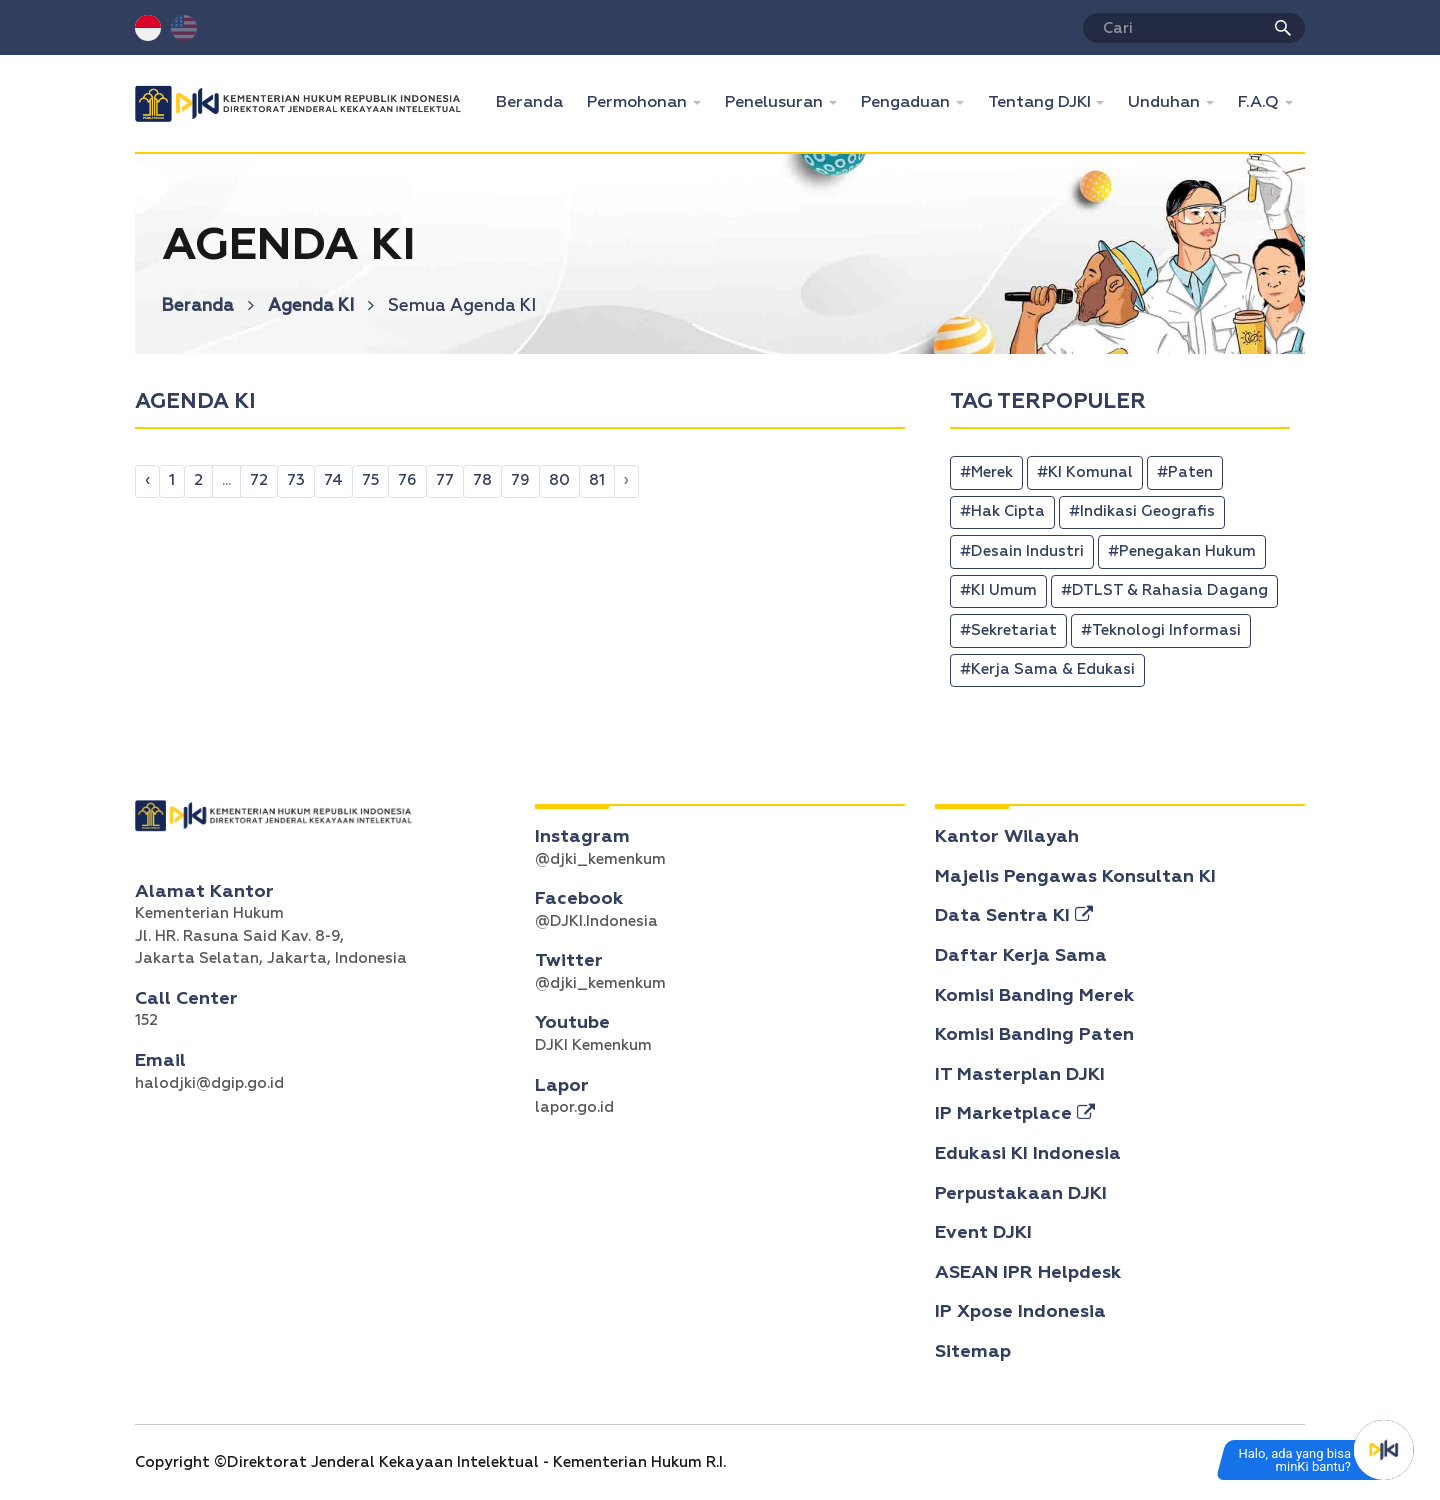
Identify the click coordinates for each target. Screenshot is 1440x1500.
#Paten (1185, 472)
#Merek (986, 472)
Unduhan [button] (1166, 103)
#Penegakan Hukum (1182, 551)
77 (445, 480)
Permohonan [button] (639, 103)
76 (407, 480)
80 (559, 480)
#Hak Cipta (1002, 511)
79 (520, 480)
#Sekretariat (1008, 630)
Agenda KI (321, 306)
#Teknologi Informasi (1161, 630)
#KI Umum (998, 590)
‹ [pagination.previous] (147, 480)
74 (333, 480)
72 (259, 480)
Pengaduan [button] (907, 103)
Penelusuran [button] (776, 103)
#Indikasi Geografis (1142, 511)
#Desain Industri (1022, 551)
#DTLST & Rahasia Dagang (1164, 590)
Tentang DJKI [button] (1041, 103)
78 (482, 480)
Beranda (535, 100)
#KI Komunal (1085, 472)
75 (370, 480)
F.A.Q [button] (1260, 103)
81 (597, 480)
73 (296, 480)
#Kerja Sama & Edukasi (1047, 669)
